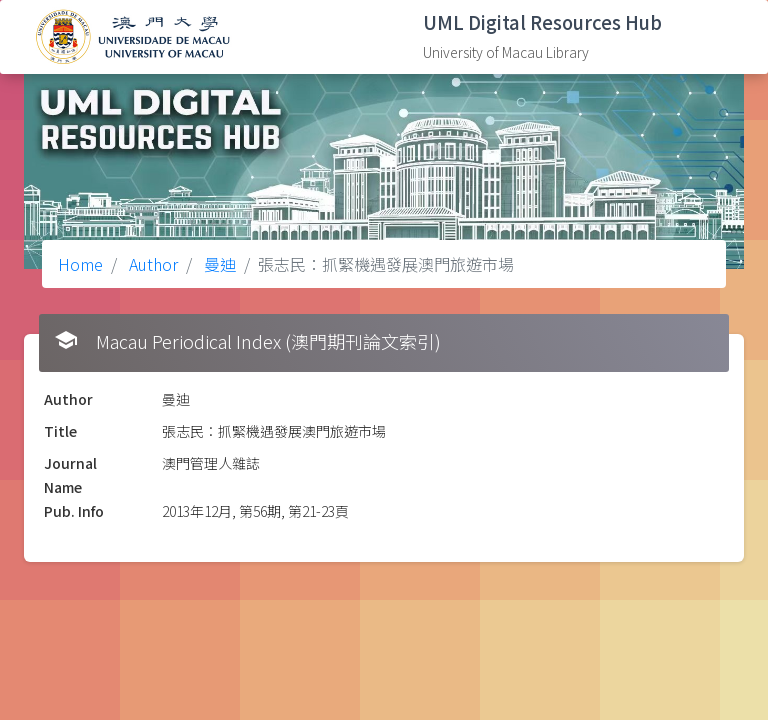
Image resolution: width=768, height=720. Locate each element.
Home (80, 264)
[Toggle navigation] (723, 37)
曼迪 (218, 264)
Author (151, 264)
